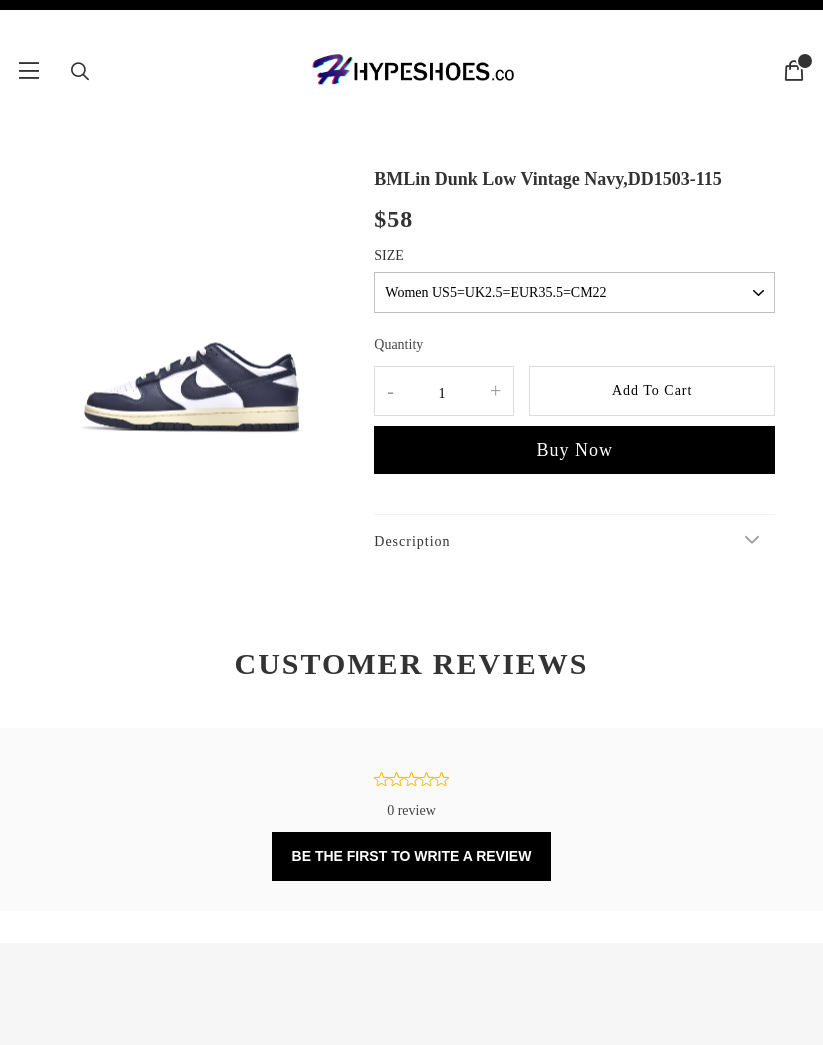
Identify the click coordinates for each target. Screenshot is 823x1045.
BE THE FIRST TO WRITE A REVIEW (412, 856)
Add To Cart (652, 390)
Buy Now (574, 450)
